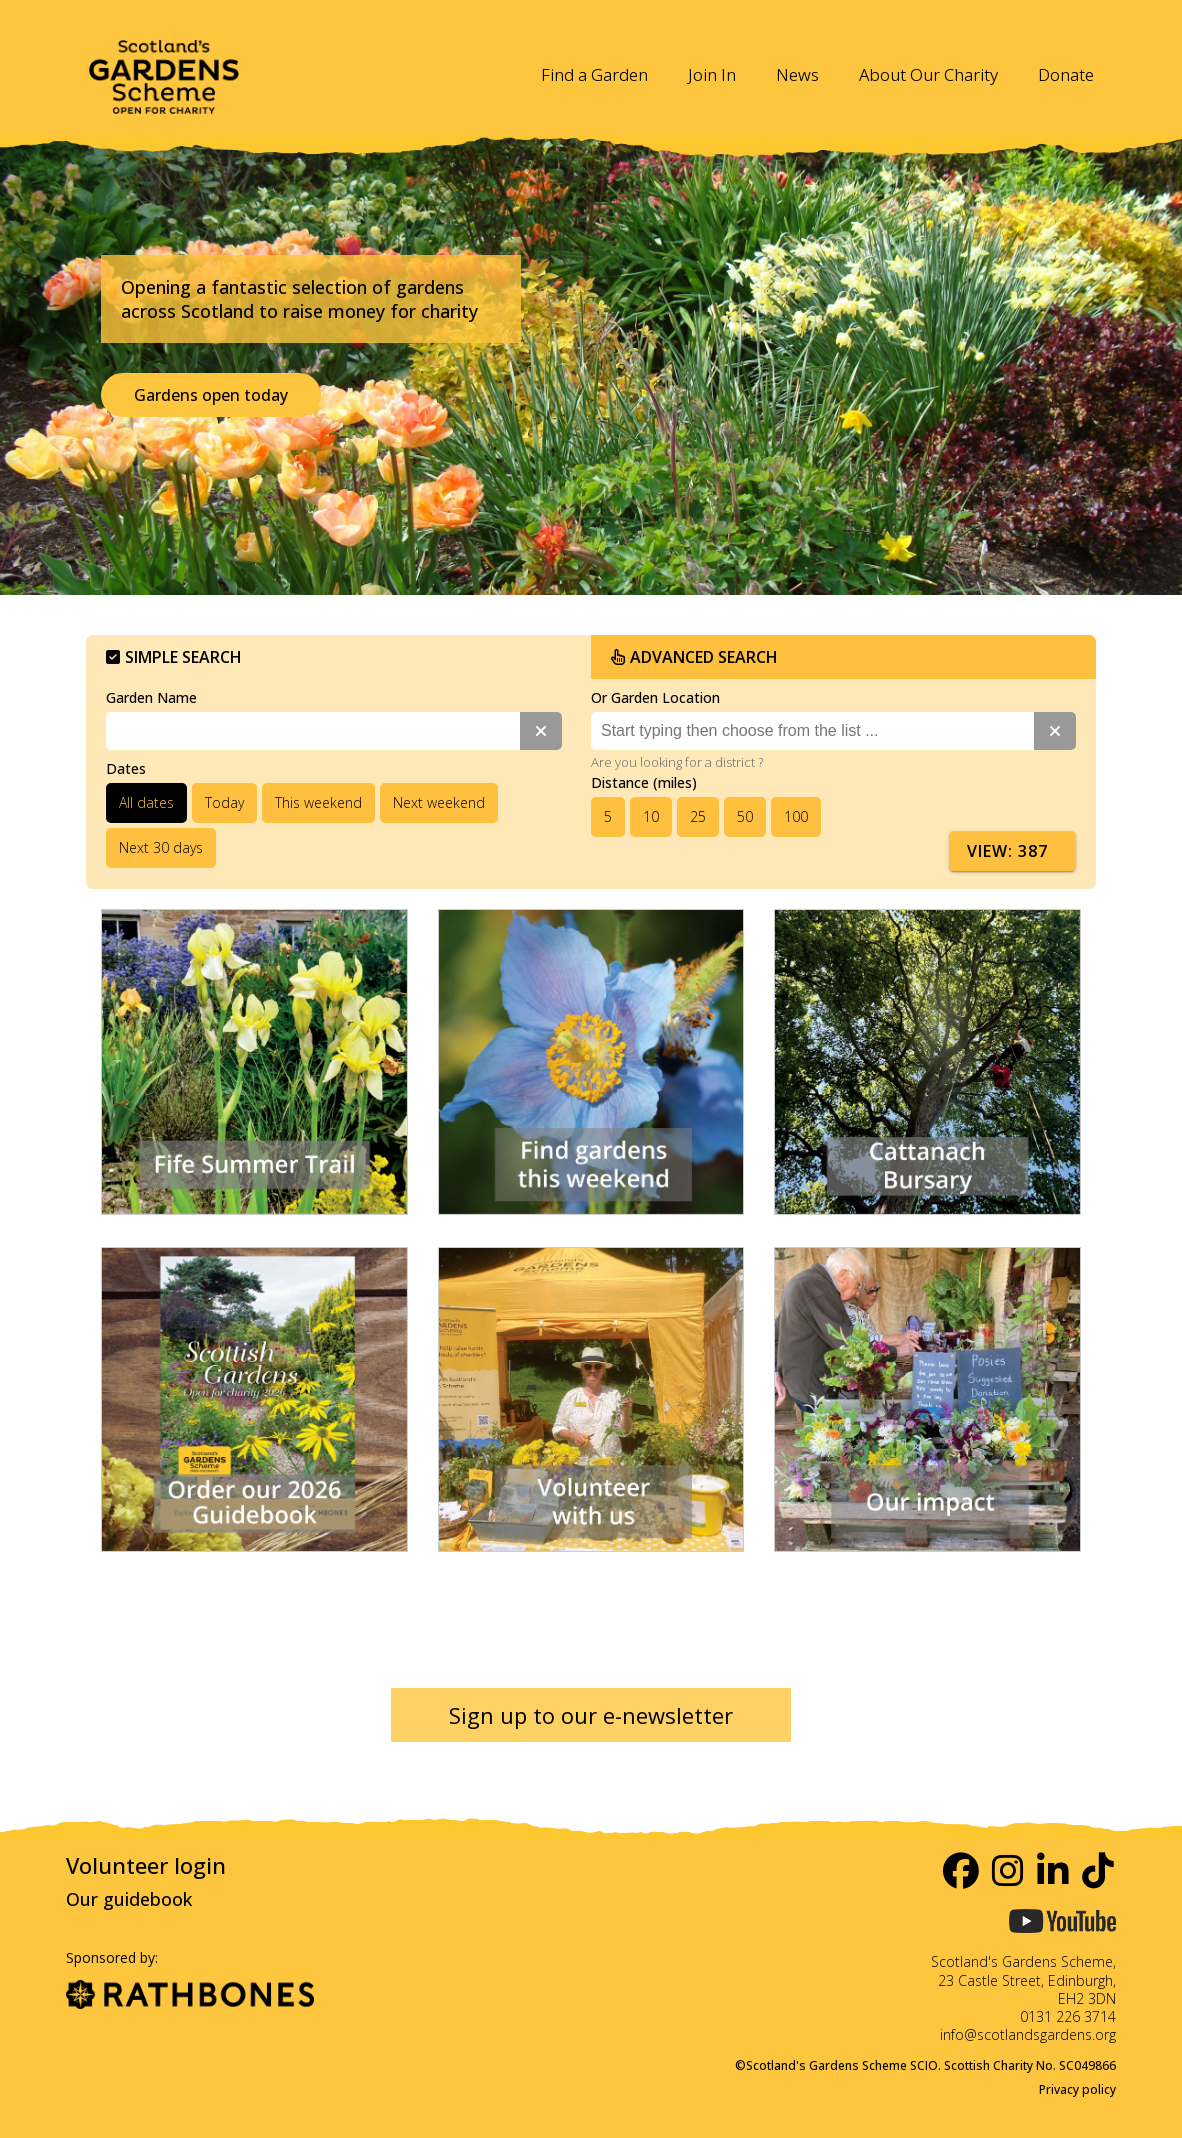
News (797, 74)
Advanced (694, 657)
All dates (146, 802)
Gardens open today (211, 395)
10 (651, 816)
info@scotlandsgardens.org (1028, 2034)
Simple (174, 657)
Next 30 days (161, 847)
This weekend (318, 802)
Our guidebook (129, 1899)
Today (224, 802)
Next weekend (439, 802)
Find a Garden (594, 74)
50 (745, 816)
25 (698, 816)
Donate (1066, 74)
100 (796, 816)
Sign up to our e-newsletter (591, 1715)
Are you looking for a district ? (677, 762)
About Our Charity (928, 74)
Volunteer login (146, 1865)
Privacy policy (1077, 2089)
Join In (712, 74)
